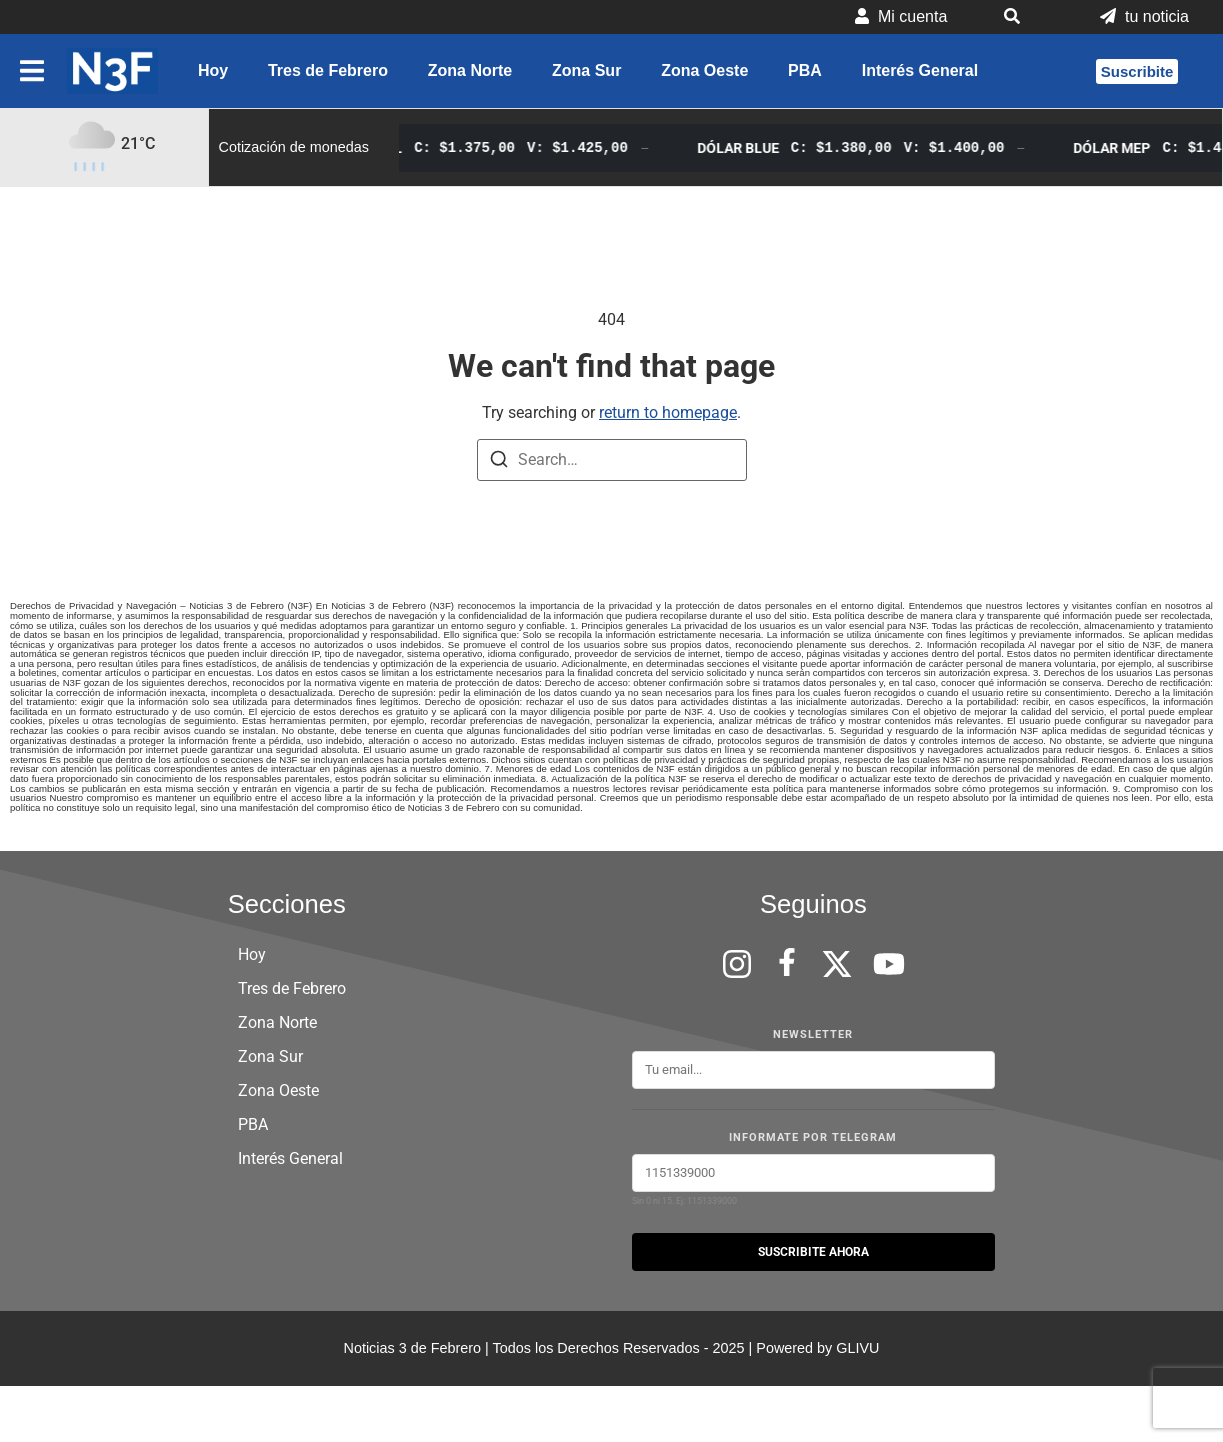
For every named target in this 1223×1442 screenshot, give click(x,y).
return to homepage (668, 412)
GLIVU (857, 1348)
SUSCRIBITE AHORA (813, 1252)
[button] (1023, 17)
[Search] (499, 462)
